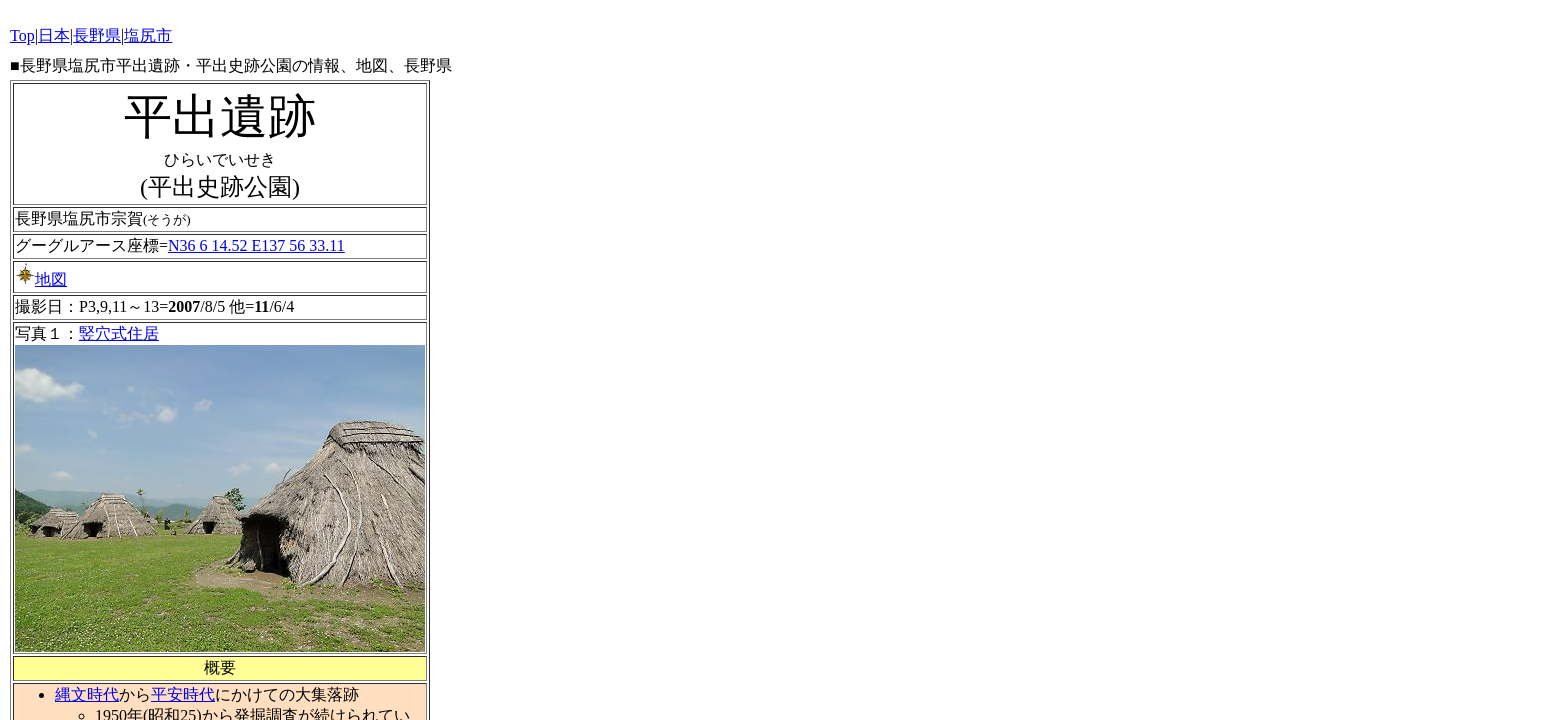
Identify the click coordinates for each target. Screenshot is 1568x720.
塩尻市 (148, 35)
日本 (54, 35)
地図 (41, 279)
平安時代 (183, 694)
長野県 (97, 35)
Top (22, 35)
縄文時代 (87, 694)
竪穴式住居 (119, 333)
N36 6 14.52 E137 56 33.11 (256, 245)
